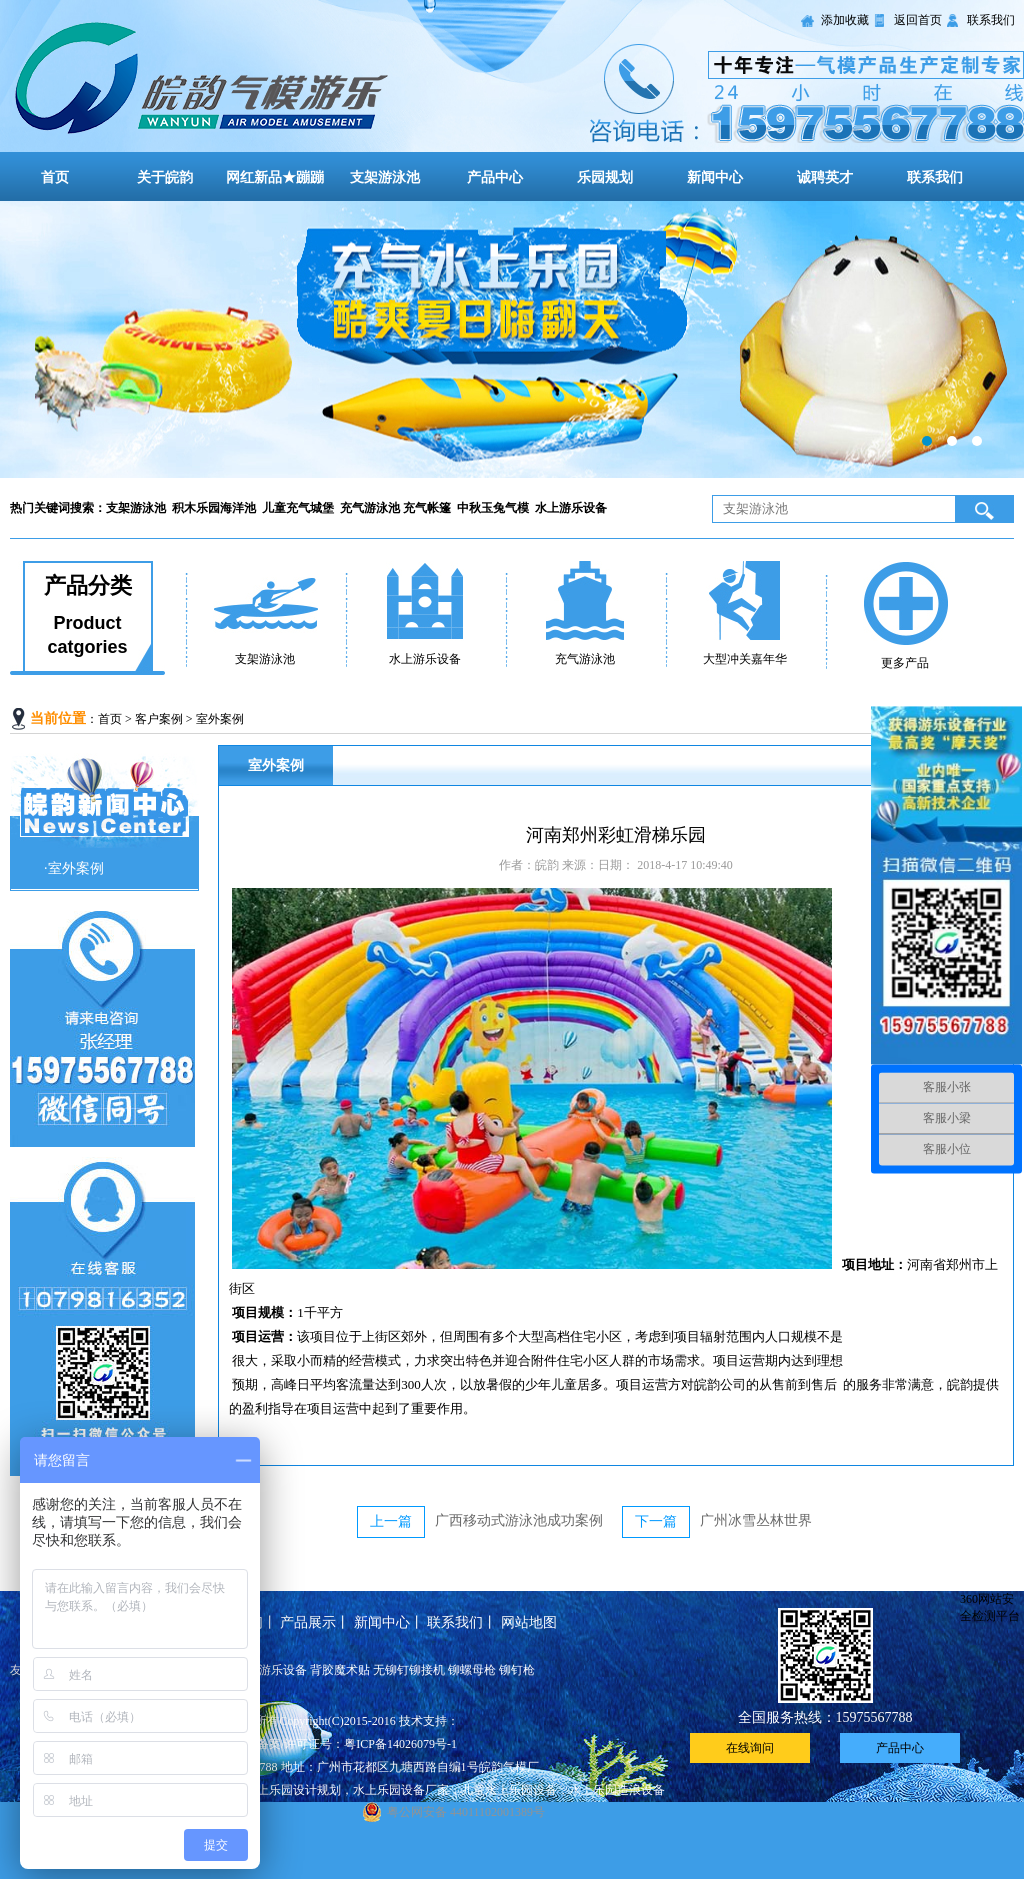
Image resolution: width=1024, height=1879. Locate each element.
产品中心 (495, 177)
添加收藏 (845, 20)
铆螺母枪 (472, 1670)
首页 (55, 177)
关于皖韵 (165, 177)
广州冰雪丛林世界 (756, 1520)
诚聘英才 (825, 177)
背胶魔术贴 (340, 1670)
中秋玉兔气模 (494, 508)
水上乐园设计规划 (293, 1790)
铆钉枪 (517, 1670)
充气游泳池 (371, 508)
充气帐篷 (430, 508)
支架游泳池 (385, 177)
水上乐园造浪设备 (617, 1790)
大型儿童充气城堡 (512, 339)
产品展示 (308, 1622)
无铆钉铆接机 (409, 1670)
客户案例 (159, 719)
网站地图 (529, 1622)
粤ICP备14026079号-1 (400, 1744)
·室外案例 (74, 868)
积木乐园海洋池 (215, 508)
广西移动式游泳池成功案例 (519, 1520)
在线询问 (750, 1748)
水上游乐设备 (572, 508)
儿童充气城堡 (299, 508)
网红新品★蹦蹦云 (275, 190)
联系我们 (991, 20)
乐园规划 (605, 177)
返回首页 (918, 20)
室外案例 (220, 719)
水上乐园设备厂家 (401, 1790)
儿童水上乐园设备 (509, 1790)
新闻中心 (715, 177)
